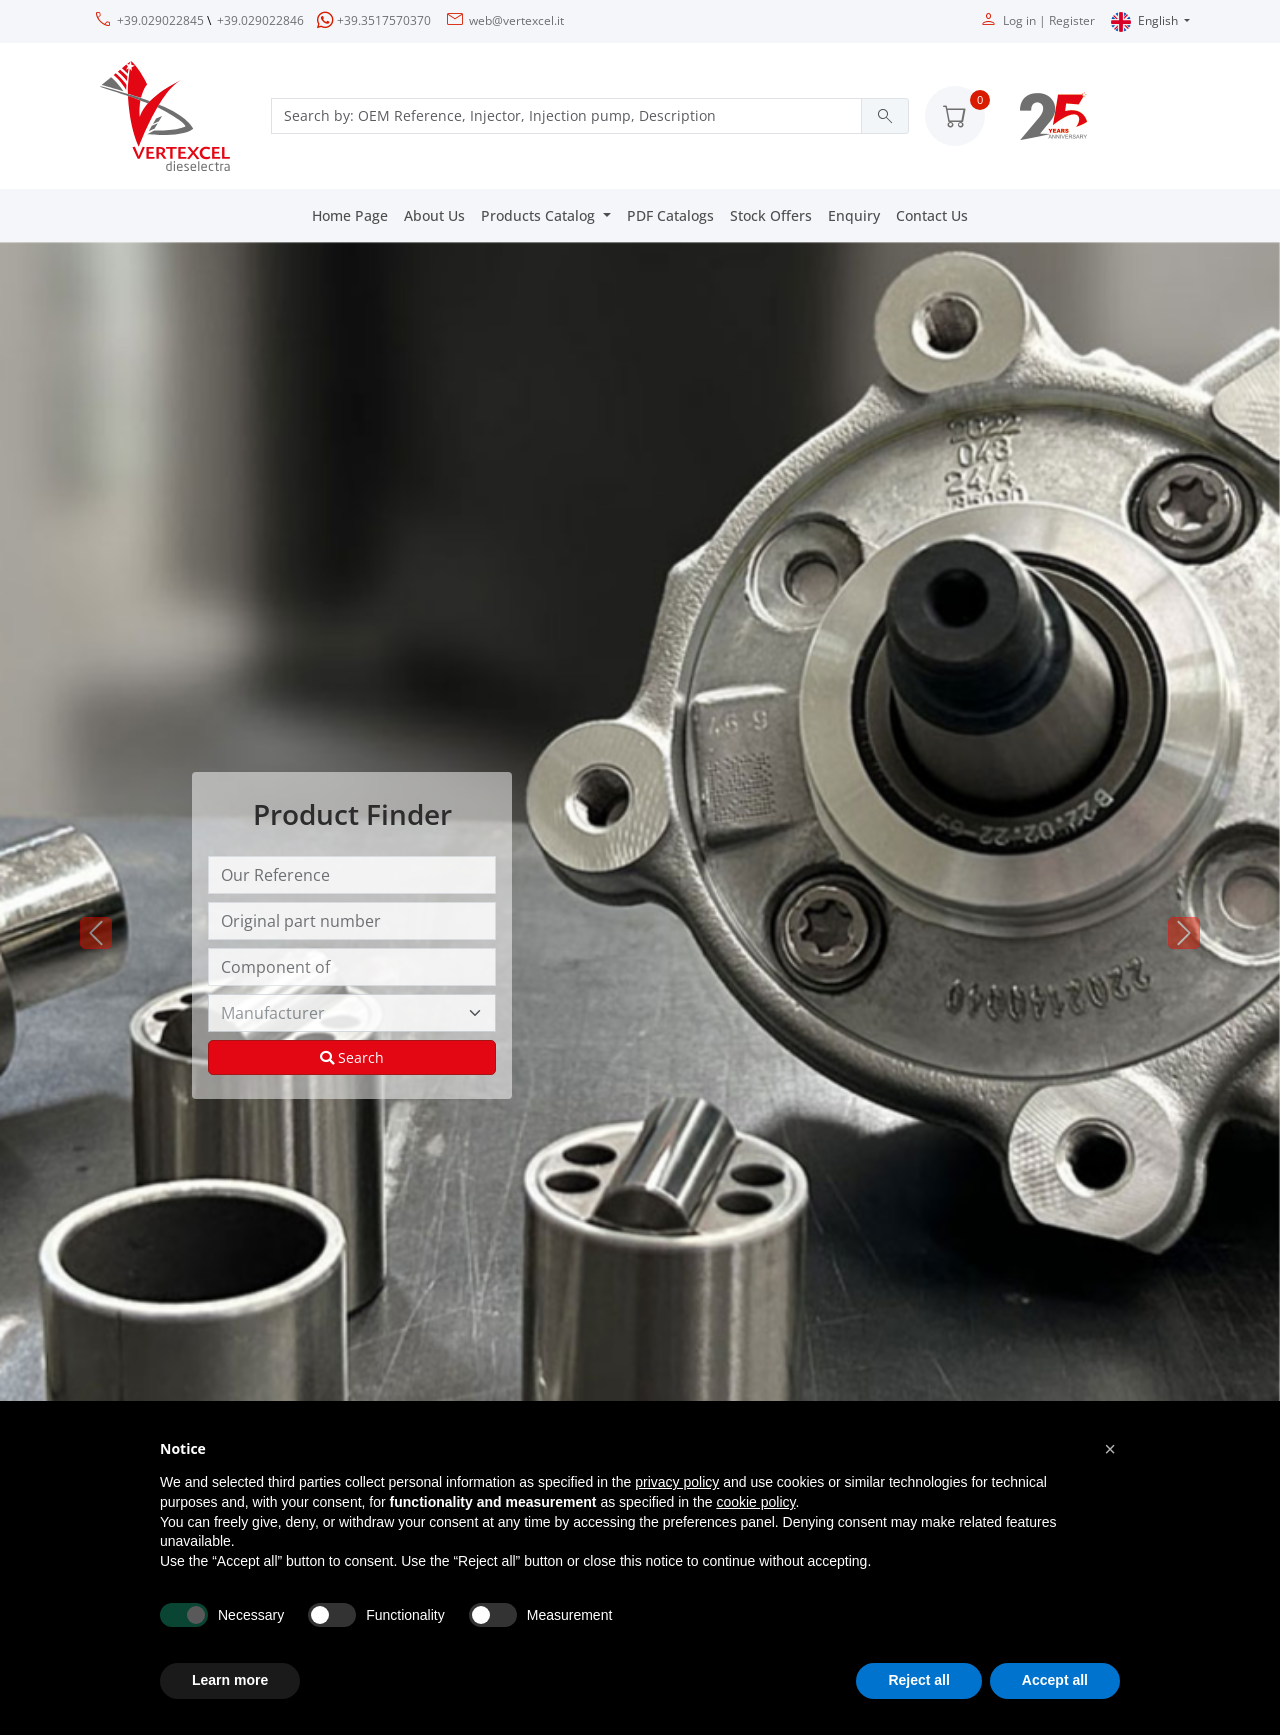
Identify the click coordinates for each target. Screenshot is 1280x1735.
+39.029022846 (260, 20)
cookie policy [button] (755, 1502)
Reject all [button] (918, 1680)
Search (352, 1057)
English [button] (1146, 22)
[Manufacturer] (352, 1013)
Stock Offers (771, 215)
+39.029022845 (160, 20)
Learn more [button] (230, 1680)
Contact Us (932, 215)
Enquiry (854, 215)
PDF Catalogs (670, 215)
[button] (955, 116)
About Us (434, 215)
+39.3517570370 (384, 20)
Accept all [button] (1055, 1680)
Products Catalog (540, 215)
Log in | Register (1049, 20)
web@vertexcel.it (516, 20)
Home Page (350, 215)
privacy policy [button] (677, 1482)
